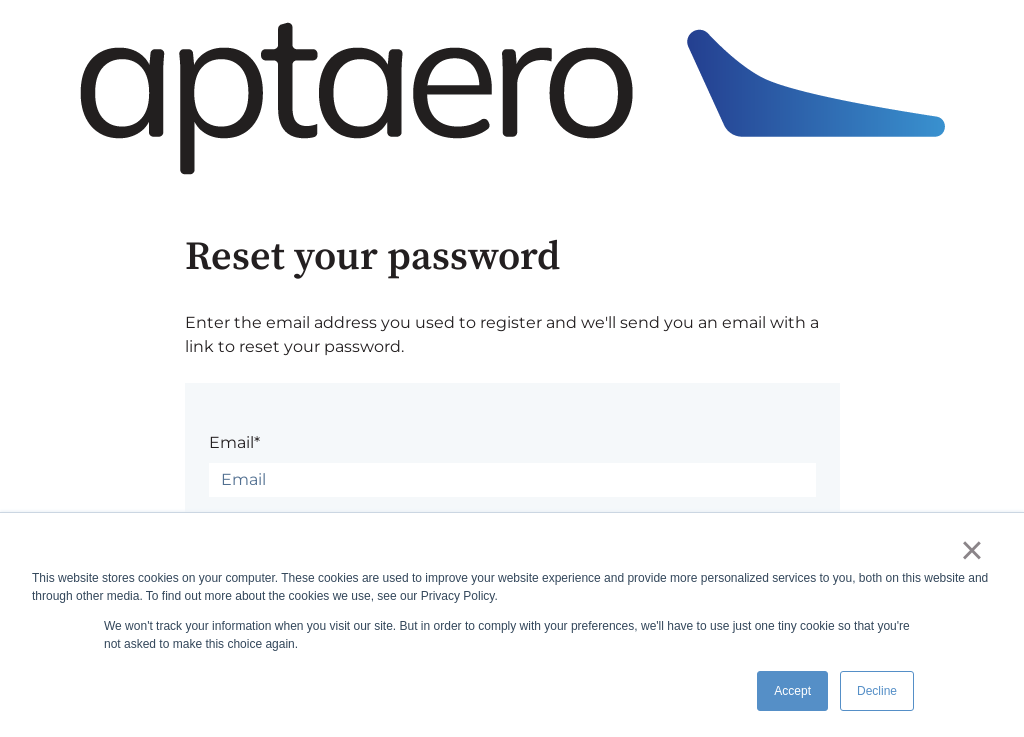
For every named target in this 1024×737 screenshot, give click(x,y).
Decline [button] (877, 691)
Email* (234, 442)
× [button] (971, 550)
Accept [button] (792, 691)
